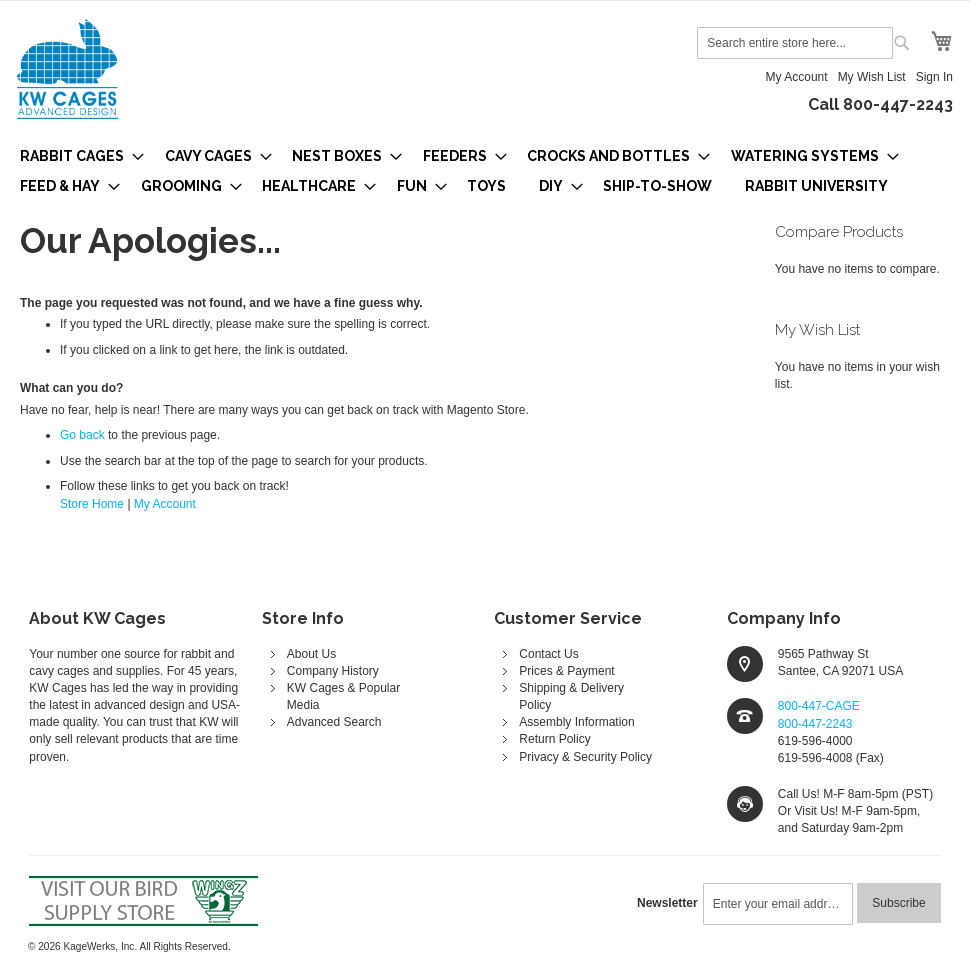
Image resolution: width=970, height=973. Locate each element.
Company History (333, 671)
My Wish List (872, 77)
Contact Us (548, 654)
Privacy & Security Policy (585, 757)
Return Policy (554, 739)
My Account (797, 77)
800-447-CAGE (819, 706)
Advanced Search (334, 722)
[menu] (485, 171)
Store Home (92, 504)
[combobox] (795, 43)
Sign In (934, 77)
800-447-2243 (815, 724)
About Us (311, 654)
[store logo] (67, 69)
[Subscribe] (898, 903)
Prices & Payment (566, 671)
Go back (82, 435)
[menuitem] (76, 156)
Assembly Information (576, 722)
